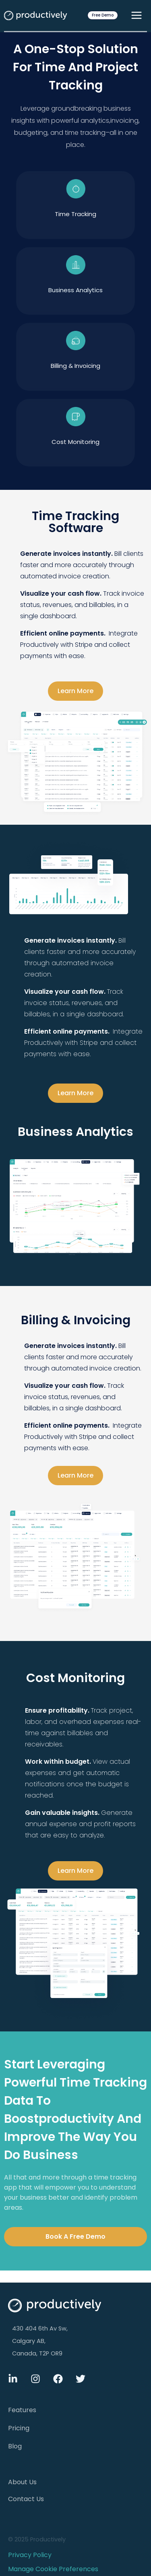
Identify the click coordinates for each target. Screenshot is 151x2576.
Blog (15, 2446)
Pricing (18, 2428)
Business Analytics (75, 290)
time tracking (75, 214)
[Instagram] (35, 2379)
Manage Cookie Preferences (53, 2569)
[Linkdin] (13, 2379)
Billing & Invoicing (75, 365)
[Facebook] (58, 2379)
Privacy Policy (30, 2554)
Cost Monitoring (75, 442)
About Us (22, 2482)
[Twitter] (80, 2379)
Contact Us (26, 2499)
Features (22, 2410)
